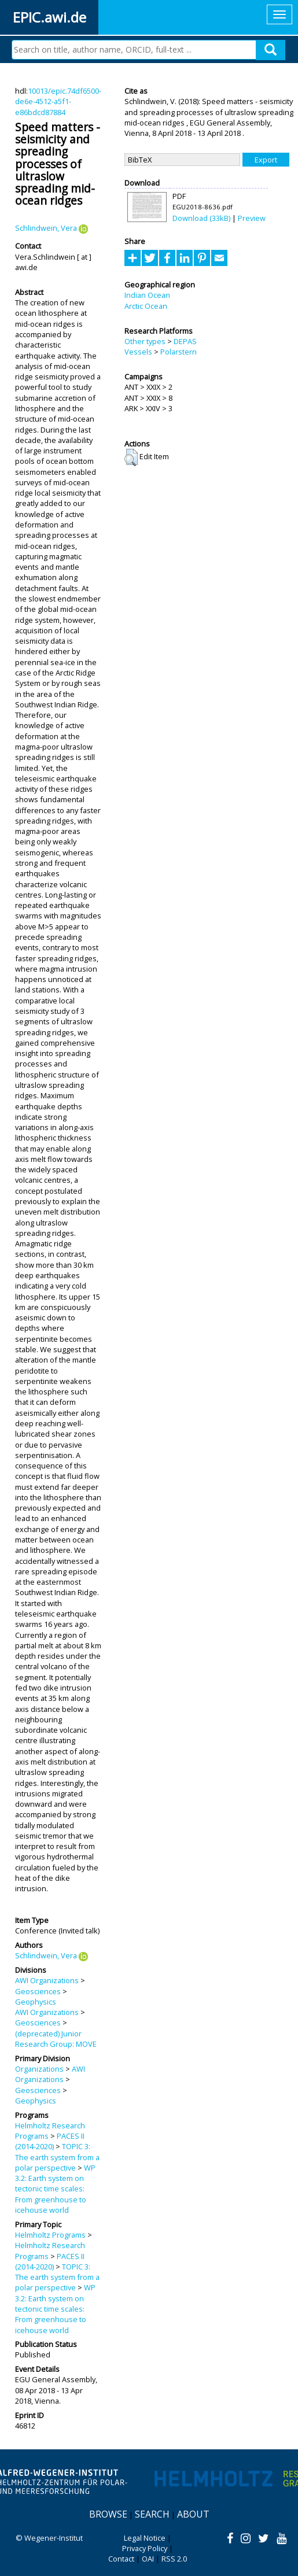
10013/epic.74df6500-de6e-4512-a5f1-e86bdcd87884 (58, 101)
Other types (144, 341)
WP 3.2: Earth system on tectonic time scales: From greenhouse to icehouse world (55, 2188)
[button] (131, 457)
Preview (252, 218)
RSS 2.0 (174, 2558)
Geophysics (35, 2001)
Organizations (39, 2069)
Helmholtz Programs (50, 2235)
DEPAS (185, 341)
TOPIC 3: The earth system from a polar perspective (57, 2157)
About (193, 2514)
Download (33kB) (201, 218)
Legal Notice (144, 2538)
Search (152, 2514)
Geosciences (38, 1991)
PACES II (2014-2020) (49, 2141)
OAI (148, 2558)
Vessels (138, 351)
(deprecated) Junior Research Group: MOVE (56, 2038)
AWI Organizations (47, 1980)
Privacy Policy (144, 2548)
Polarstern (178, 351)
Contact (121, 2558)
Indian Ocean (147, 295)
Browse (108, 2514)
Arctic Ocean (145, 306)
